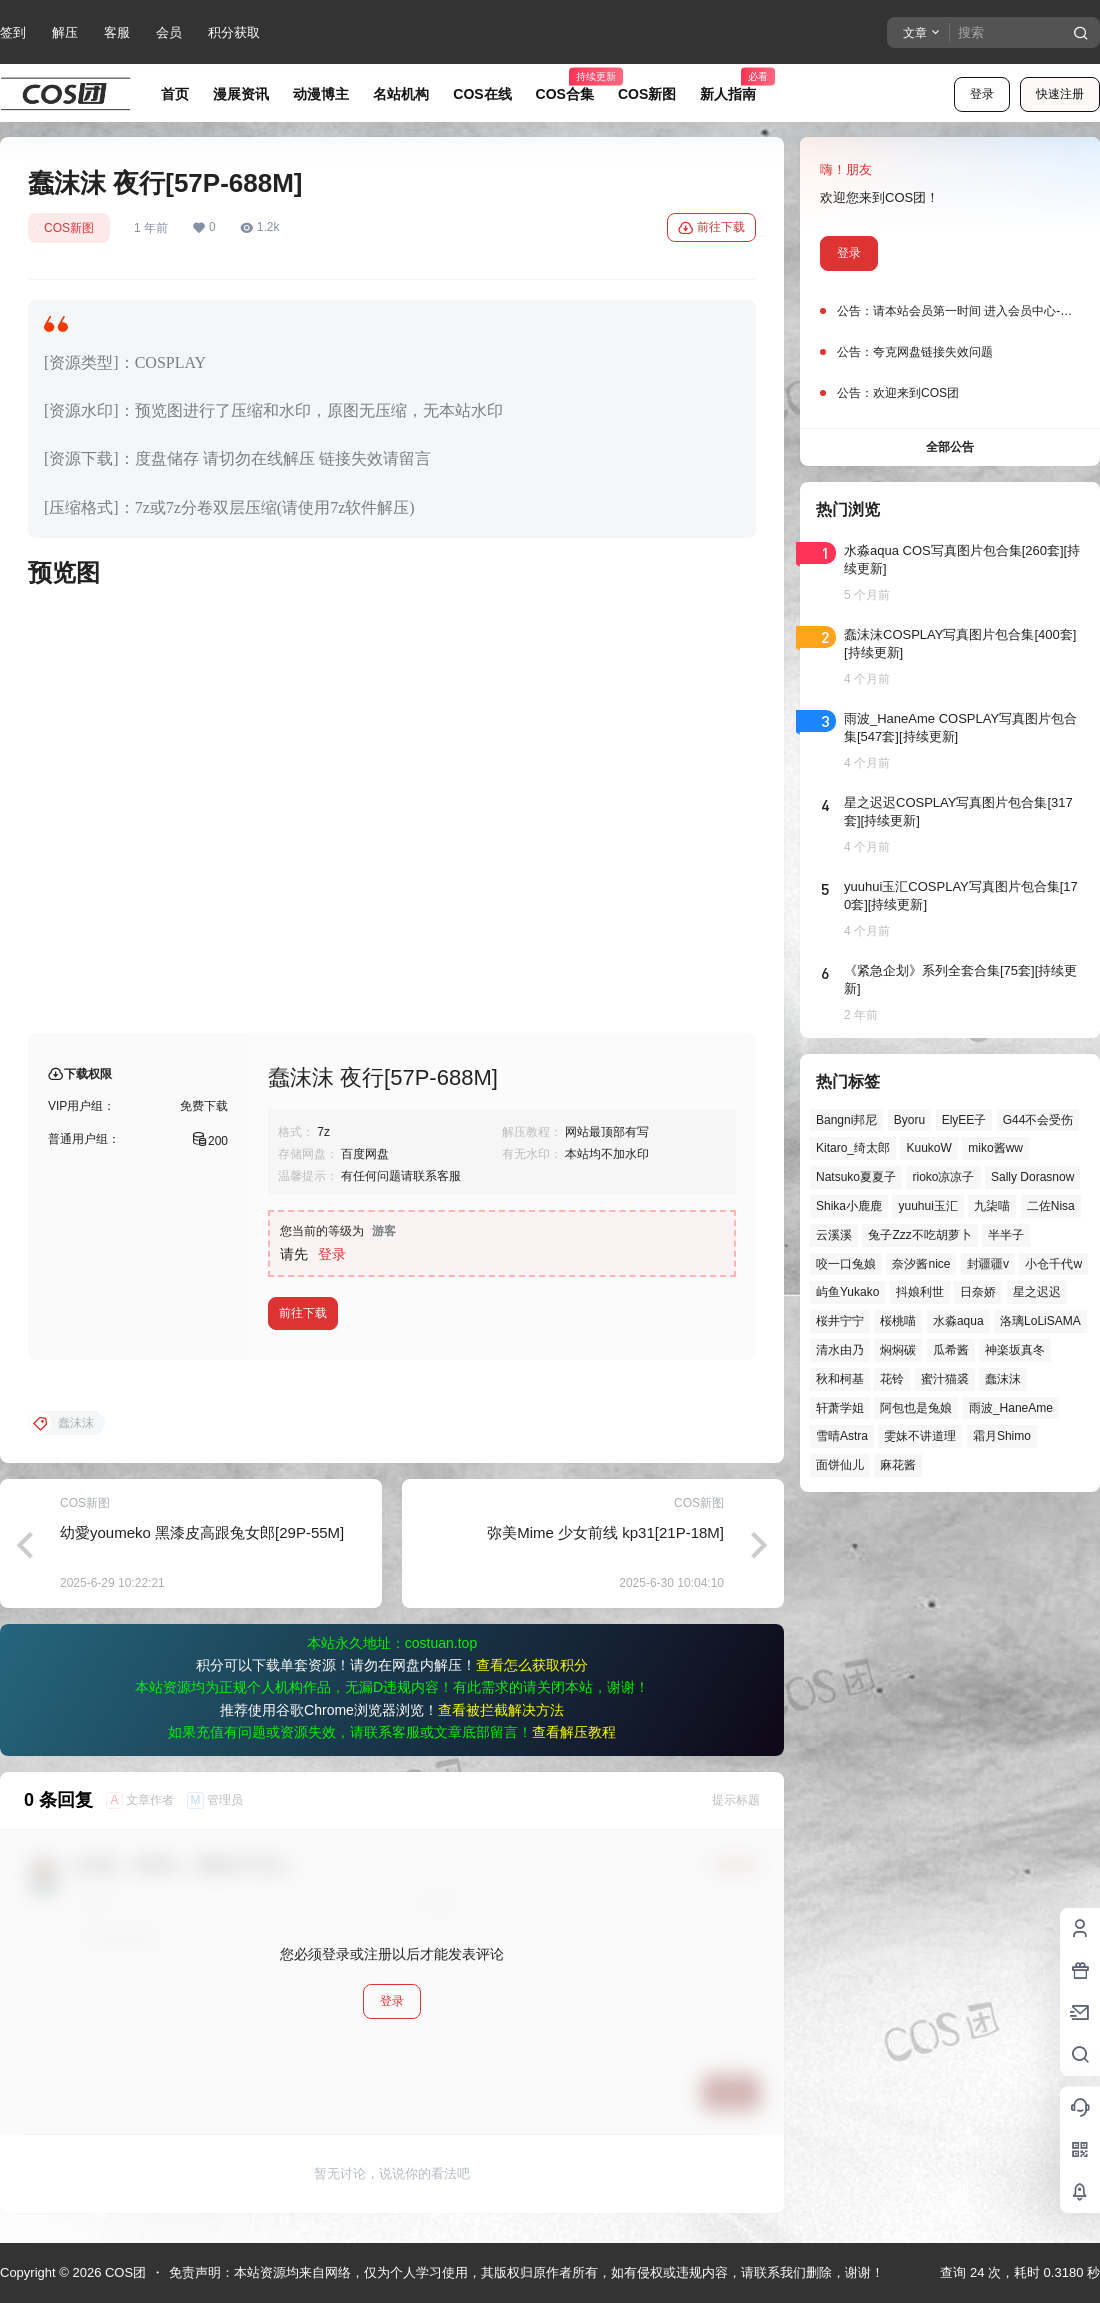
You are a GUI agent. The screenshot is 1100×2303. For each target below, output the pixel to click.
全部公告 (950, 447)
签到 (13, 32)
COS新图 (69, 228)
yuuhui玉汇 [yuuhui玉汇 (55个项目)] (927, 1206)
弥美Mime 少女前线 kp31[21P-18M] (605, 1532)
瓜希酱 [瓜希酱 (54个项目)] (951, 1350)
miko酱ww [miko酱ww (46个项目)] (995, 1148)
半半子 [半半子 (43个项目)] (1006, 1235)
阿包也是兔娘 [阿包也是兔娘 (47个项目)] (916, 1408)
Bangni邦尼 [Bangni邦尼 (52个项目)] (846, 1120)
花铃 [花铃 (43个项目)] (892, 1379)
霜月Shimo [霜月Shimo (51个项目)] (1002, 1436)
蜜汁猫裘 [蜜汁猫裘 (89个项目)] (945, 1379)
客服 (117, 32)
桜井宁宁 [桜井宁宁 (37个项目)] (840, 1321)
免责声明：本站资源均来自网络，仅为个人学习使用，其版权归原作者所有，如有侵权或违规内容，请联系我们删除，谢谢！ (526, 2272)
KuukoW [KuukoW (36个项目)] (928, 1148)
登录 (982, 94)
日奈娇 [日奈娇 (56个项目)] (978, 1292)
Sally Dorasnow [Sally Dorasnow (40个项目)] (1032, 1177)
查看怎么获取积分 (532, 1665)
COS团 (123, 2272)
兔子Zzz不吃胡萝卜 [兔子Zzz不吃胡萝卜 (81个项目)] (919, 1235)
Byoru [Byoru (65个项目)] (909, 1120)
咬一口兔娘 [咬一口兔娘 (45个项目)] (846, 1264)
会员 (169, 32)
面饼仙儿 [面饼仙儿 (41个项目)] (840, 1465)
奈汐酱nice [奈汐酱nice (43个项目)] (921, 1264)
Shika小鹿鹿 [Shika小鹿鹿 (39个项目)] (849, 1206)
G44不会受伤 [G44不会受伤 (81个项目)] (1038, 1120)
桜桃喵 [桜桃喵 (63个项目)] (898, 1321)
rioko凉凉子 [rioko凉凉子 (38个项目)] (943, 1177)
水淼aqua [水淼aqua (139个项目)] (958, 1321)
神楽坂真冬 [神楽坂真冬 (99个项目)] (1015, 1350)
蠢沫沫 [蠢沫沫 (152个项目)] (1003, 1379)
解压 (65, 32)
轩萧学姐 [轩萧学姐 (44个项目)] (840, 1408)
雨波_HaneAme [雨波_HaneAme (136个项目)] (1011, 1408)
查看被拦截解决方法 (501, 1710)
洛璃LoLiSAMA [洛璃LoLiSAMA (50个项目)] (1040, 1321)
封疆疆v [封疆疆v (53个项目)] (988, 1264)
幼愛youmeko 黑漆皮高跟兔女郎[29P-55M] (202, 1532)
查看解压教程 (574, 1732)
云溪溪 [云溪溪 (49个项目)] (834, 1235)
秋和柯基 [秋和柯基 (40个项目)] (840, 1379)
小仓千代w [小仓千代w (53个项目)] (1053, 1264)
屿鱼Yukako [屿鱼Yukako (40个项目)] (847, 1292)
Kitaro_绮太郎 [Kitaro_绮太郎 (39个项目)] (853, 1148)
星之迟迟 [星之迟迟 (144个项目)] (1037, 1292)
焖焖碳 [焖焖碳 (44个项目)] (898, 1350)
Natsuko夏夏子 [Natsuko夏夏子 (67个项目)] (856, 1177)
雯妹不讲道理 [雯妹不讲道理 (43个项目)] (920, 1436)
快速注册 (1060, 94)
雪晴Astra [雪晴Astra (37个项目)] (842, 1436)
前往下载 (711, 228)
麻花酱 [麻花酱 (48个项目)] (898, 1465)
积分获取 (234, 32)
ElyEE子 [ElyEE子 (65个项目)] (964, 1120)
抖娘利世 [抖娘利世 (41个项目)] (920, 1292)
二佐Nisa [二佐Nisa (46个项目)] (1051, 1206)
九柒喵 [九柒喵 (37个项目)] (992, 1206)
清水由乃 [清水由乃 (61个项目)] (840, 1350)
